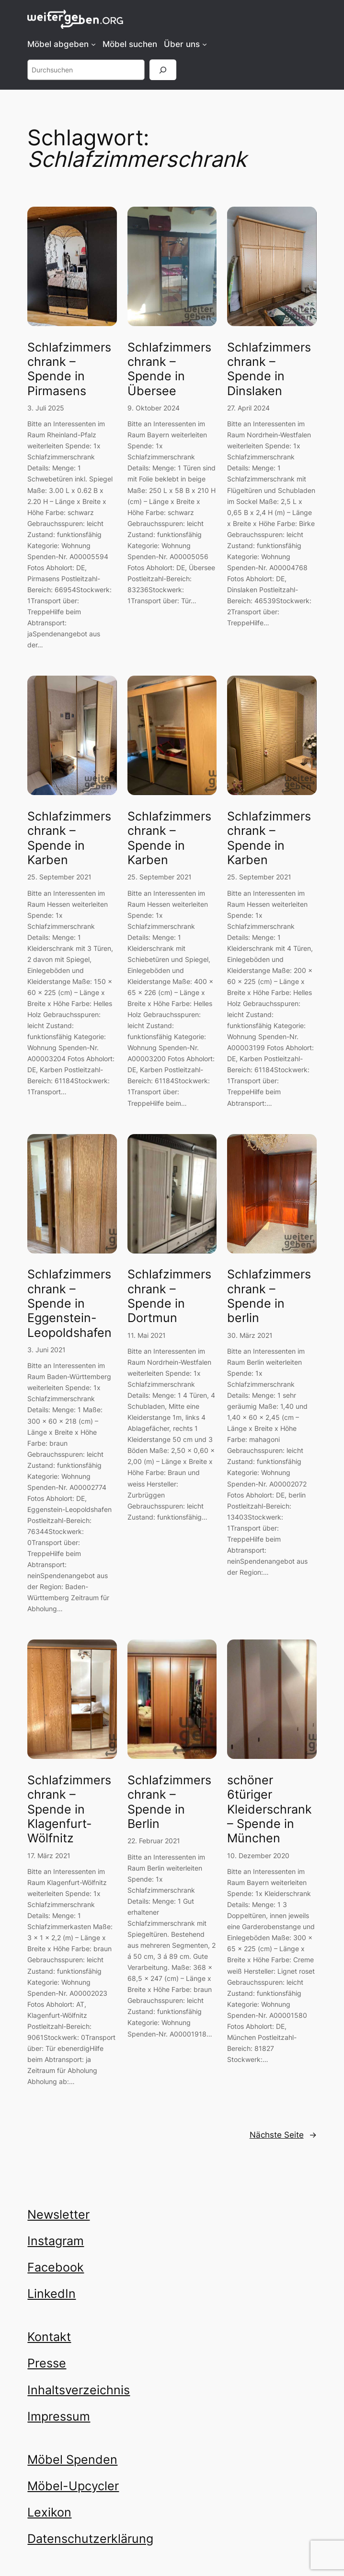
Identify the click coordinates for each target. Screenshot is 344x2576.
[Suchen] (162, 69)
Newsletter (58, 2214)
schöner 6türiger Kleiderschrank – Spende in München (269, 1809)
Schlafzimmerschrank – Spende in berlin (269, 1296)
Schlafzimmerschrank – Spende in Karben (69, 838)
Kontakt (49, 2337)
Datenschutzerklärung (90, 2538)
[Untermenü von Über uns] (204, 44)
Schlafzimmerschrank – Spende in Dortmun (169, 1296)
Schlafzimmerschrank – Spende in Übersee (169, 369)
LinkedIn (51, 2293)
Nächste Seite (283, 2135)
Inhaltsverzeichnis (78, 2390)
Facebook (55, 2267)
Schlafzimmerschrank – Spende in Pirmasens (69, 369)
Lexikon (49, 2512)
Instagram (55, 2241)
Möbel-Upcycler (73, 2486)
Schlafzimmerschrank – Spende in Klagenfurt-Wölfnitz (69, 1809)
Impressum (58, 2416)
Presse (46, 2363)
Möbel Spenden (72, 2459)
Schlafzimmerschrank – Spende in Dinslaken (269, 369)
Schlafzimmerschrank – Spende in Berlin (169, 1802)
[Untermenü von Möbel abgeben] (93, 44)
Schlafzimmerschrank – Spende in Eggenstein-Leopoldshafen (69, 1303)
